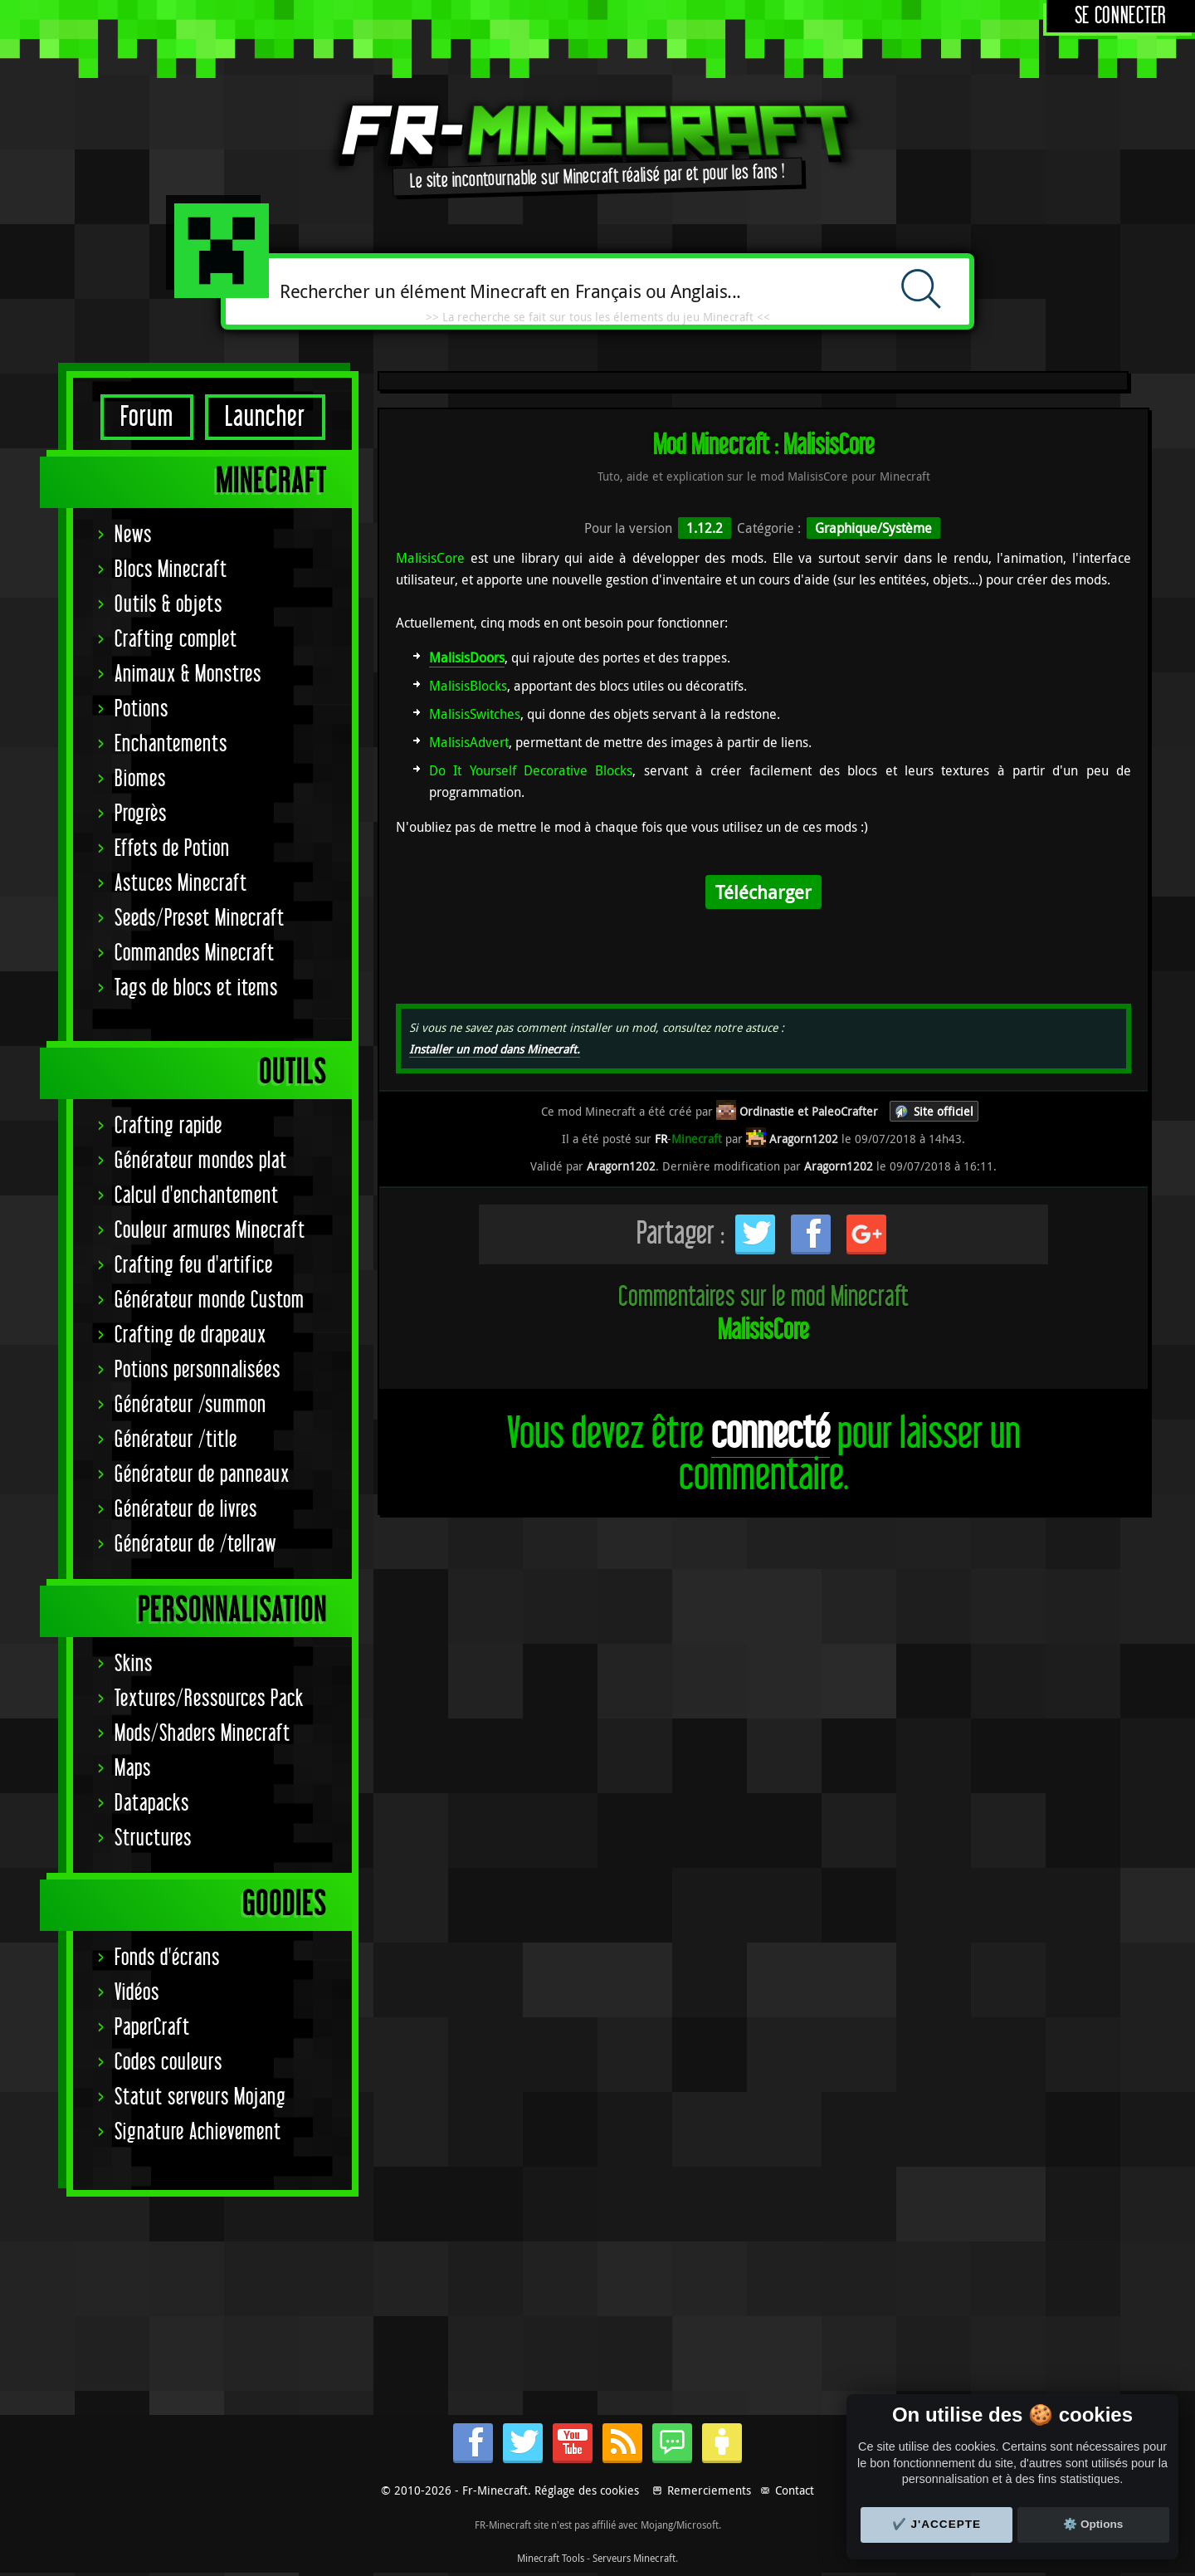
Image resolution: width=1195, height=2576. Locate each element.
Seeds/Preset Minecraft (200, 919)
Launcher (265, 417)
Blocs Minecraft (171, 570)
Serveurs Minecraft (634, 2557)
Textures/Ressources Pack (209, 1699)
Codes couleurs (168, 2063)
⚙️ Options (1093, 2524)
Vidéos (137, 1993)
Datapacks (152, 1803)
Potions (141, 709)
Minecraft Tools (550, 2557)
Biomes (140, 779)
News (133, 535)
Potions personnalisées (197, 1370)
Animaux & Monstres (188, 674)
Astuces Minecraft (181, 884)
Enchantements (171, 744)
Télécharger (763, 892)
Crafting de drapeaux (190, 1335)
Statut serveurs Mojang (200, 2097)
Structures (153, 1838)
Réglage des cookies (586, 2490)
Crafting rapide (168, 1126)
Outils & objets (168, 605)
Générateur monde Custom (210, 1300)
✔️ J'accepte (937, 2524)
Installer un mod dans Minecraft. (494, 1049)
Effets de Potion (172, 849)
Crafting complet (176, 640)
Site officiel (943, 1111)
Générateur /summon (190, 1405)
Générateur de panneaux (202, 1475)
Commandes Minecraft (195, 953)
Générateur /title (176, 1440)
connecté (770, 1434)
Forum (146, 417)
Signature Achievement (198, 2132)
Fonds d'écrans (167, 1958)
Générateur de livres (186, 1510)
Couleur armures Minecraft (210, 1231)
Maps (133, 1769)
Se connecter (1121, 16)
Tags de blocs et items (196, 988)
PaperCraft (152, 2028)
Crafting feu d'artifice (194, 1266)
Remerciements (709, 2490)
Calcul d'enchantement (197, 1196)
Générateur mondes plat (201, 1161)
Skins (134, 1664)
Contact (794, 2490)
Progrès (141, 814)
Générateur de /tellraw (195, 1544)
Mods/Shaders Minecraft (202, 1734)
